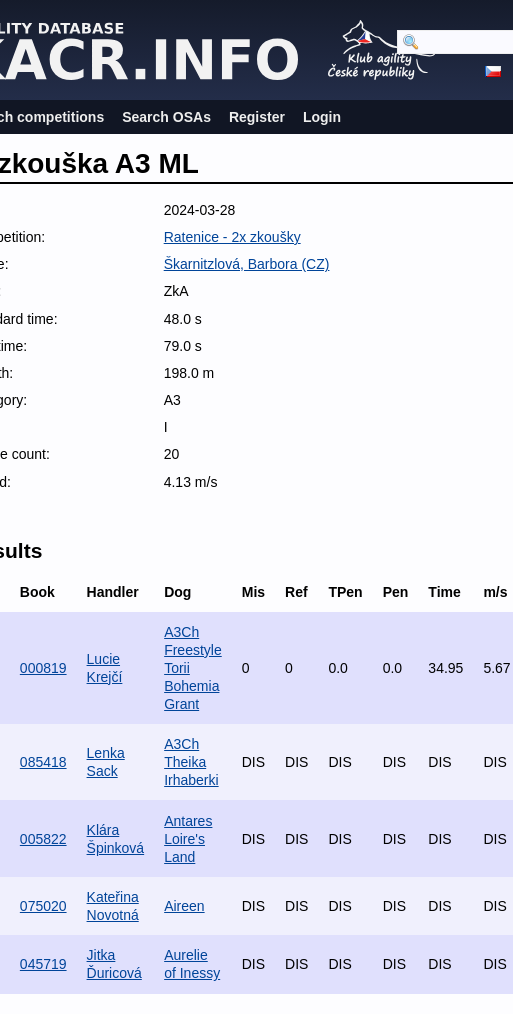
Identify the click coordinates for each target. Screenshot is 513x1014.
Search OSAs (166, 117)
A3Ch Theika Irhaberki (191, 762)
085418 (43, 762)
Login (322, 117)
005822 (43, 839)
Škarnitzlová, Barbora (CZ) (247, 264)
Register (257, 117)
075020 (43, 906)
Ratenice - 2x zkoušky (232, 237)
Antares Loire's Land (188, 839)
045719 (43, 964)
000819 (43, 668)
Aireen (184, 906)
